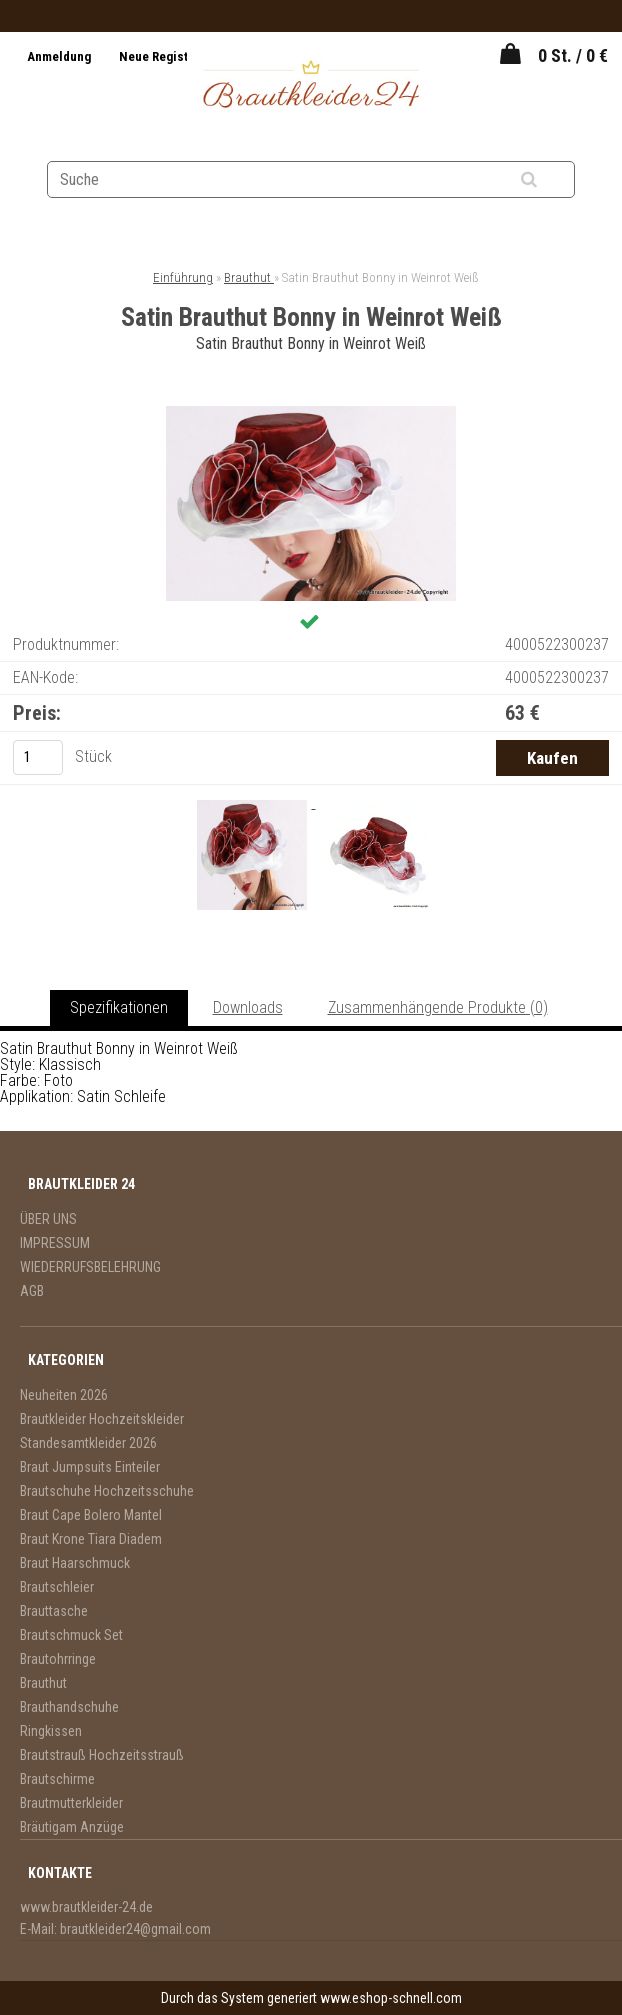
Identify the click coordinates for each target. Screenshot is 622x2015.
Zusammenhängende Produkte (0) (438, 1007)
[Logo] (311, 87)
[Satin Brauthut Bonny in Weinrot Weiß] (311, 413)
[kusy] (38, 757)
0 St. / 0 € (573, 55)
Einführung (183, 277)
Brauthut (249, 277)
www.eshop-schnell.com (391, 1998)
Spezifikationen (119, 1007)
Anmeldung (60, 56)
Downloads (248, 1007)
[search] (553, 180)
